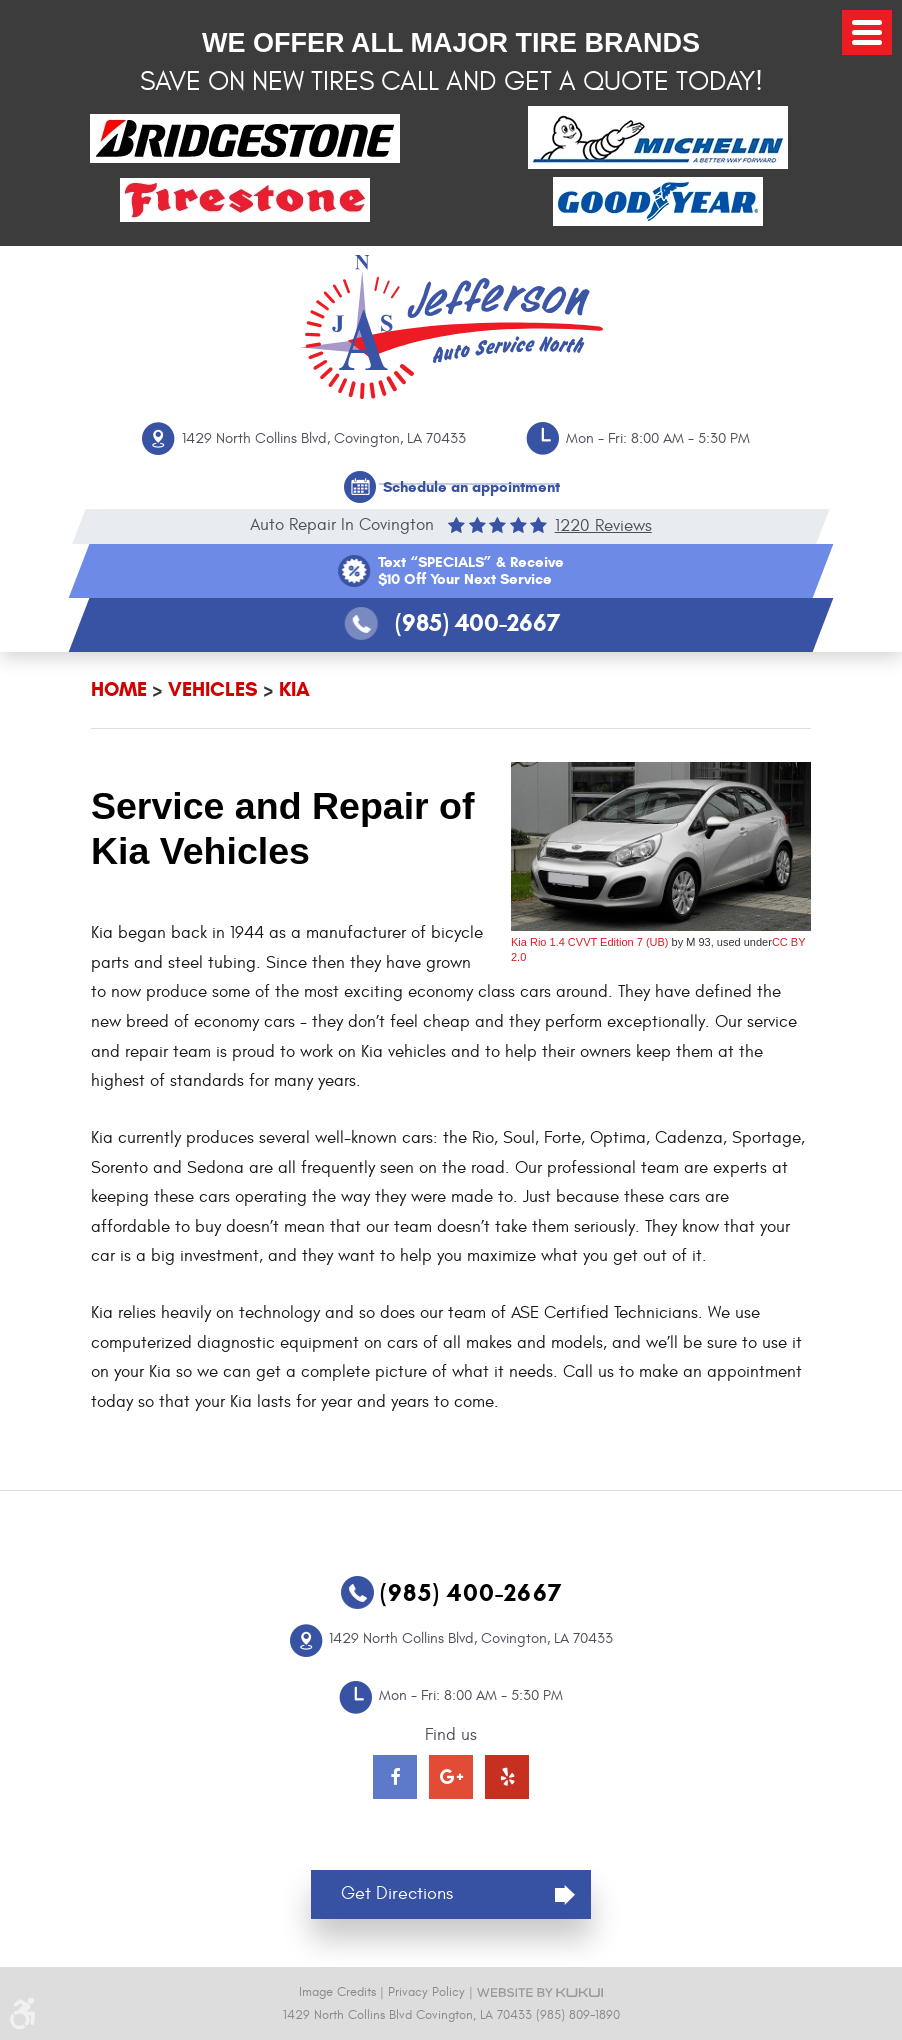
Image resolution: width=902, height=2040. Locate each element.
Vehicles (213, 689)
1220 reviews (603, 525)
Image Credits (337, 1992)
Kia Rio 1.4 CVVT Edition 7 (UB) (590, 942)
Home (119, 689)
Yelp (507, 1777)
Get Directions (397, 1893)
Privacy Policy (426, 1992)
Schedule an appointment (471, 487)
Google (451, 1777)
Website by (540, 1992)
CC (780, 942)
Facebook (395, 1777)
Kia (294, 689)
